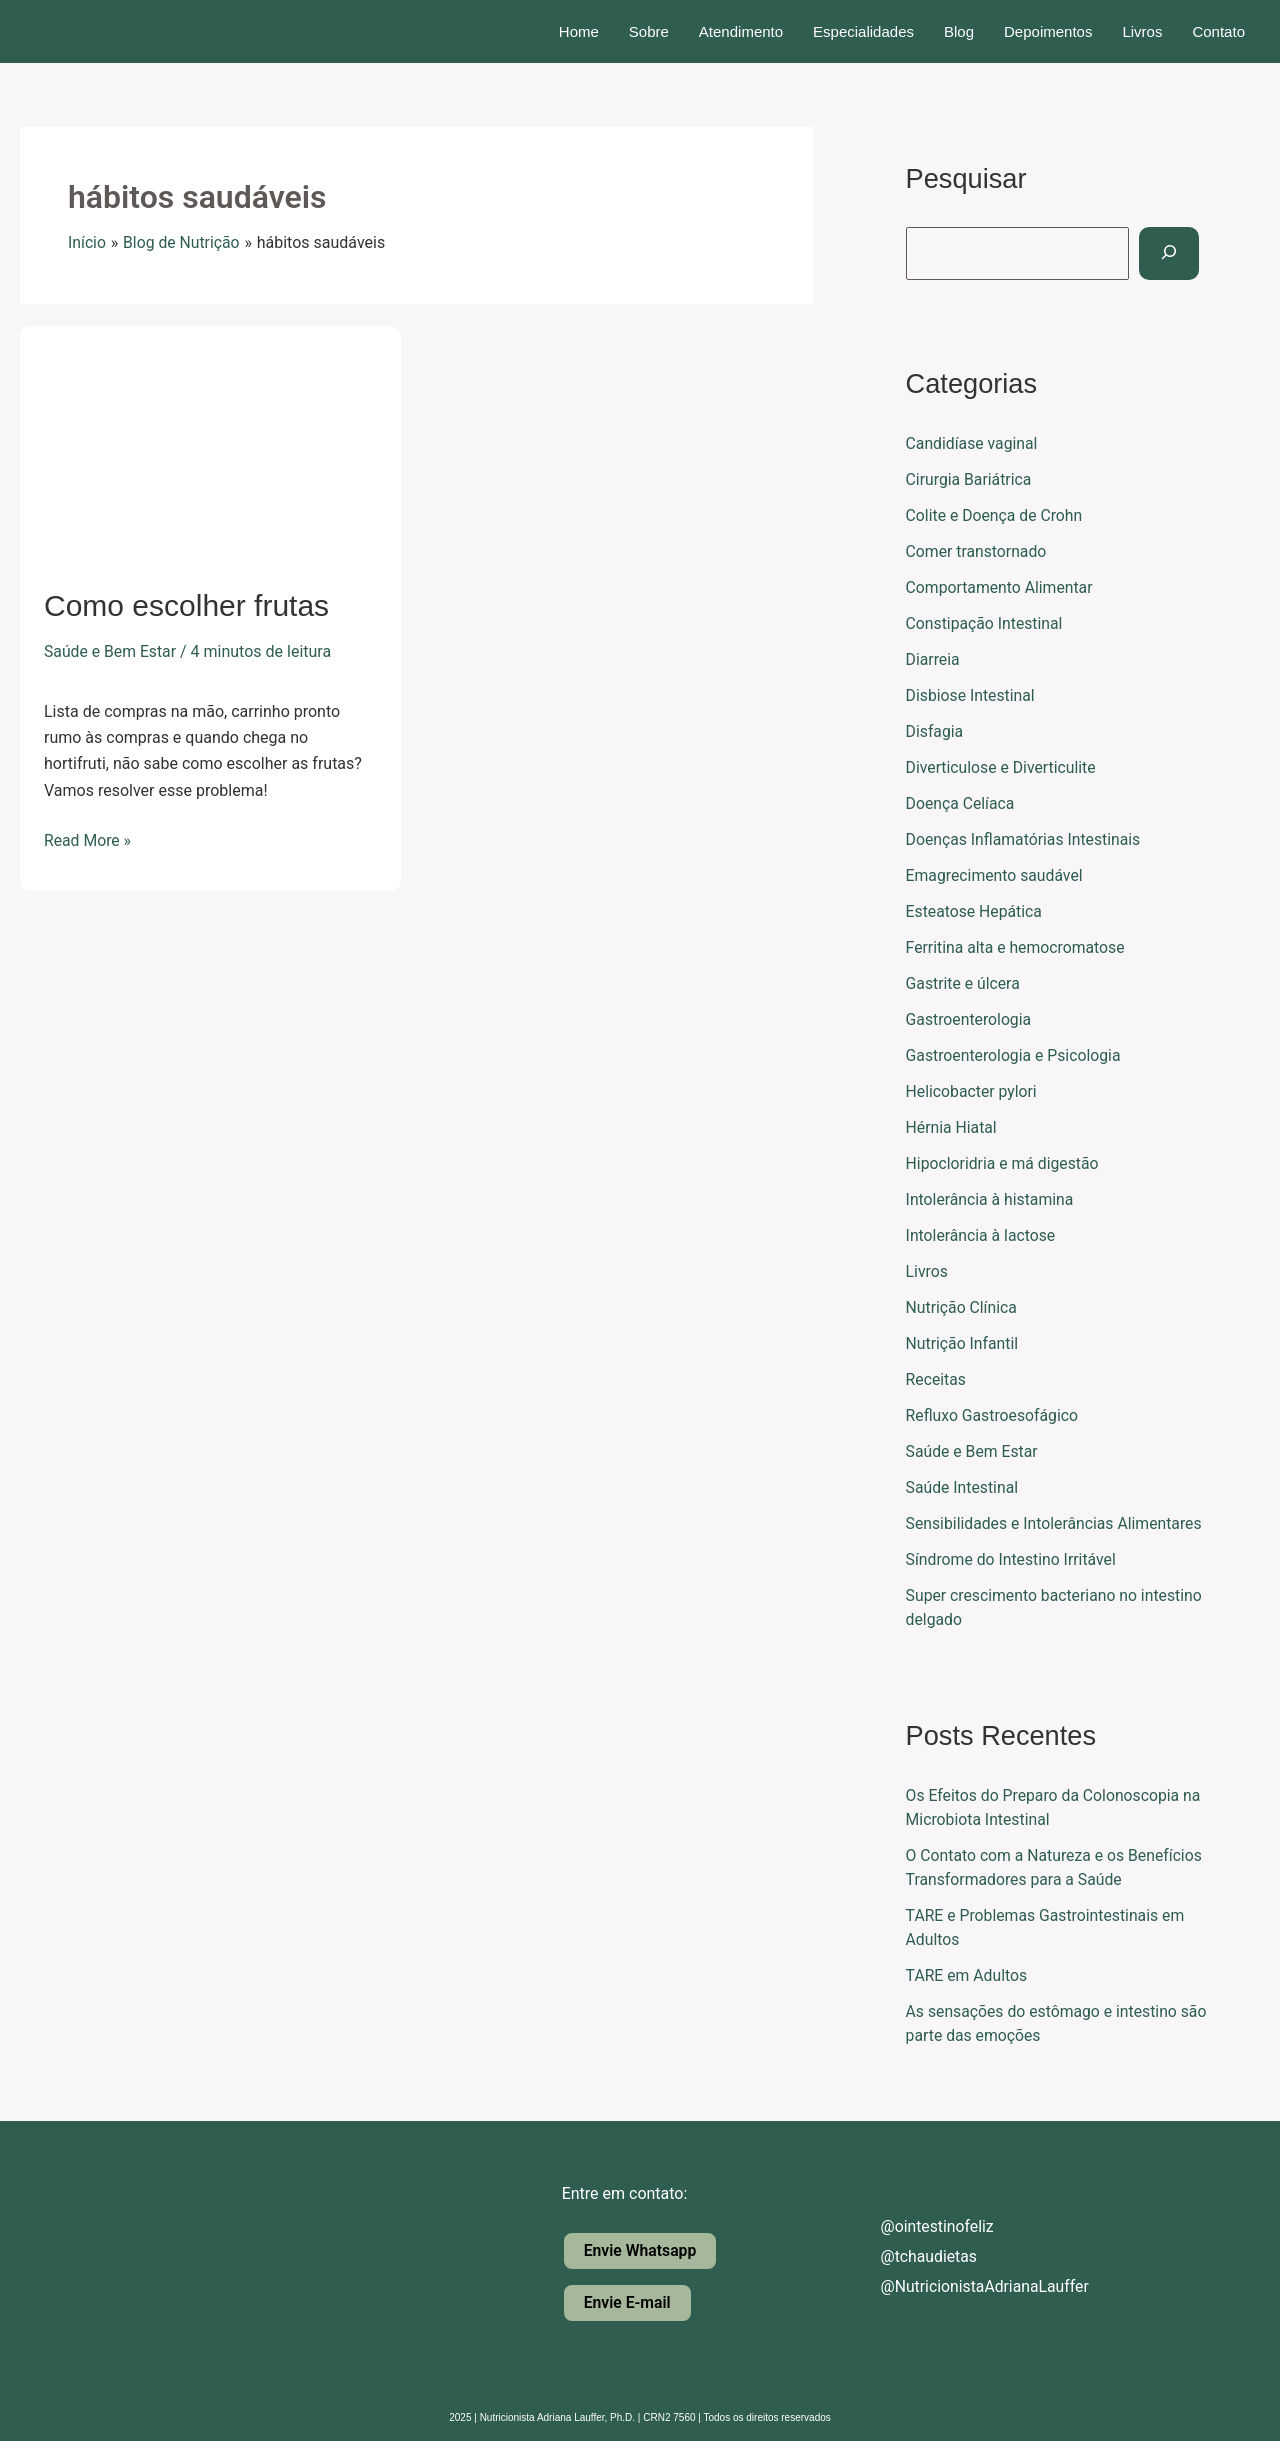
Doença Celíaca (961, 803)
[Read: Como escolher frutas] (210, 442)
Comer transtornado (977, 551)
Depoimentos (1048, 31)
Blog (959, 31)
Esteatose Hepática (975, 911)
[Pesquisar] (1171, 253)
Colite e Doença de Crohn (995, 515)
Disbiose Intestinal (971, 695)
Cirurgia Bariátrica (970, 479)
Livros (1142, 31)
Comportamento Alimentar (1001, 587)
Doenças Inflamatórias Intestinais (1025, 839)
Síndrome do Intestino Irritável (1012, 1559)
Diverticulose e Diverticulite (1002, 767)
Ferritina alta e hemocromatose (1017, 947)
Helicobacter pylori (972, 1091)
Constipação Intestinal (985, 623)
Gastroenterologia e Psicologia (1015, 1055)
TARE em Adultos (967, 1975)
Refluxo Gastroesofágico (993, 1415)
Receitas (936, 1379)
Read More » (88, 839)
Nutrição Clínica (962, 1307)
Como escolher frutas (186, 605)
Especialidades (863, 31)
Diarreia (933, 659)
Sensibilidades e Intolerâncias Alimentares (1056, 1523)
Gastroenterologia (970, 1019)
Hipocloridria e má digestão (1004, 1163)
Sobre (649, 31)
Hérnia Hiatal (952, 1127)
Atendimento (741, 31)
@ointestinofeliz (921, 2226)
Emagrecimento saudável (996, 875)
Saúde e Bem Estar (111, 651)
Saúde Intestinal (963, 1487)
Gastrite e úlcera (964, 983)
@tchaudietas (913, 2256)
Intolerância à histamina (991, 1199)
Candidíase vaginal (973, 443)
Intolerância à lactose (982, 1235)
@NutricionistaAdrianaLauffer (969, 2286)
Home (579, 31)
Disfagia (935, 731)
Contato (1218, 31)
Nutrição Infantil (963, 1343)
